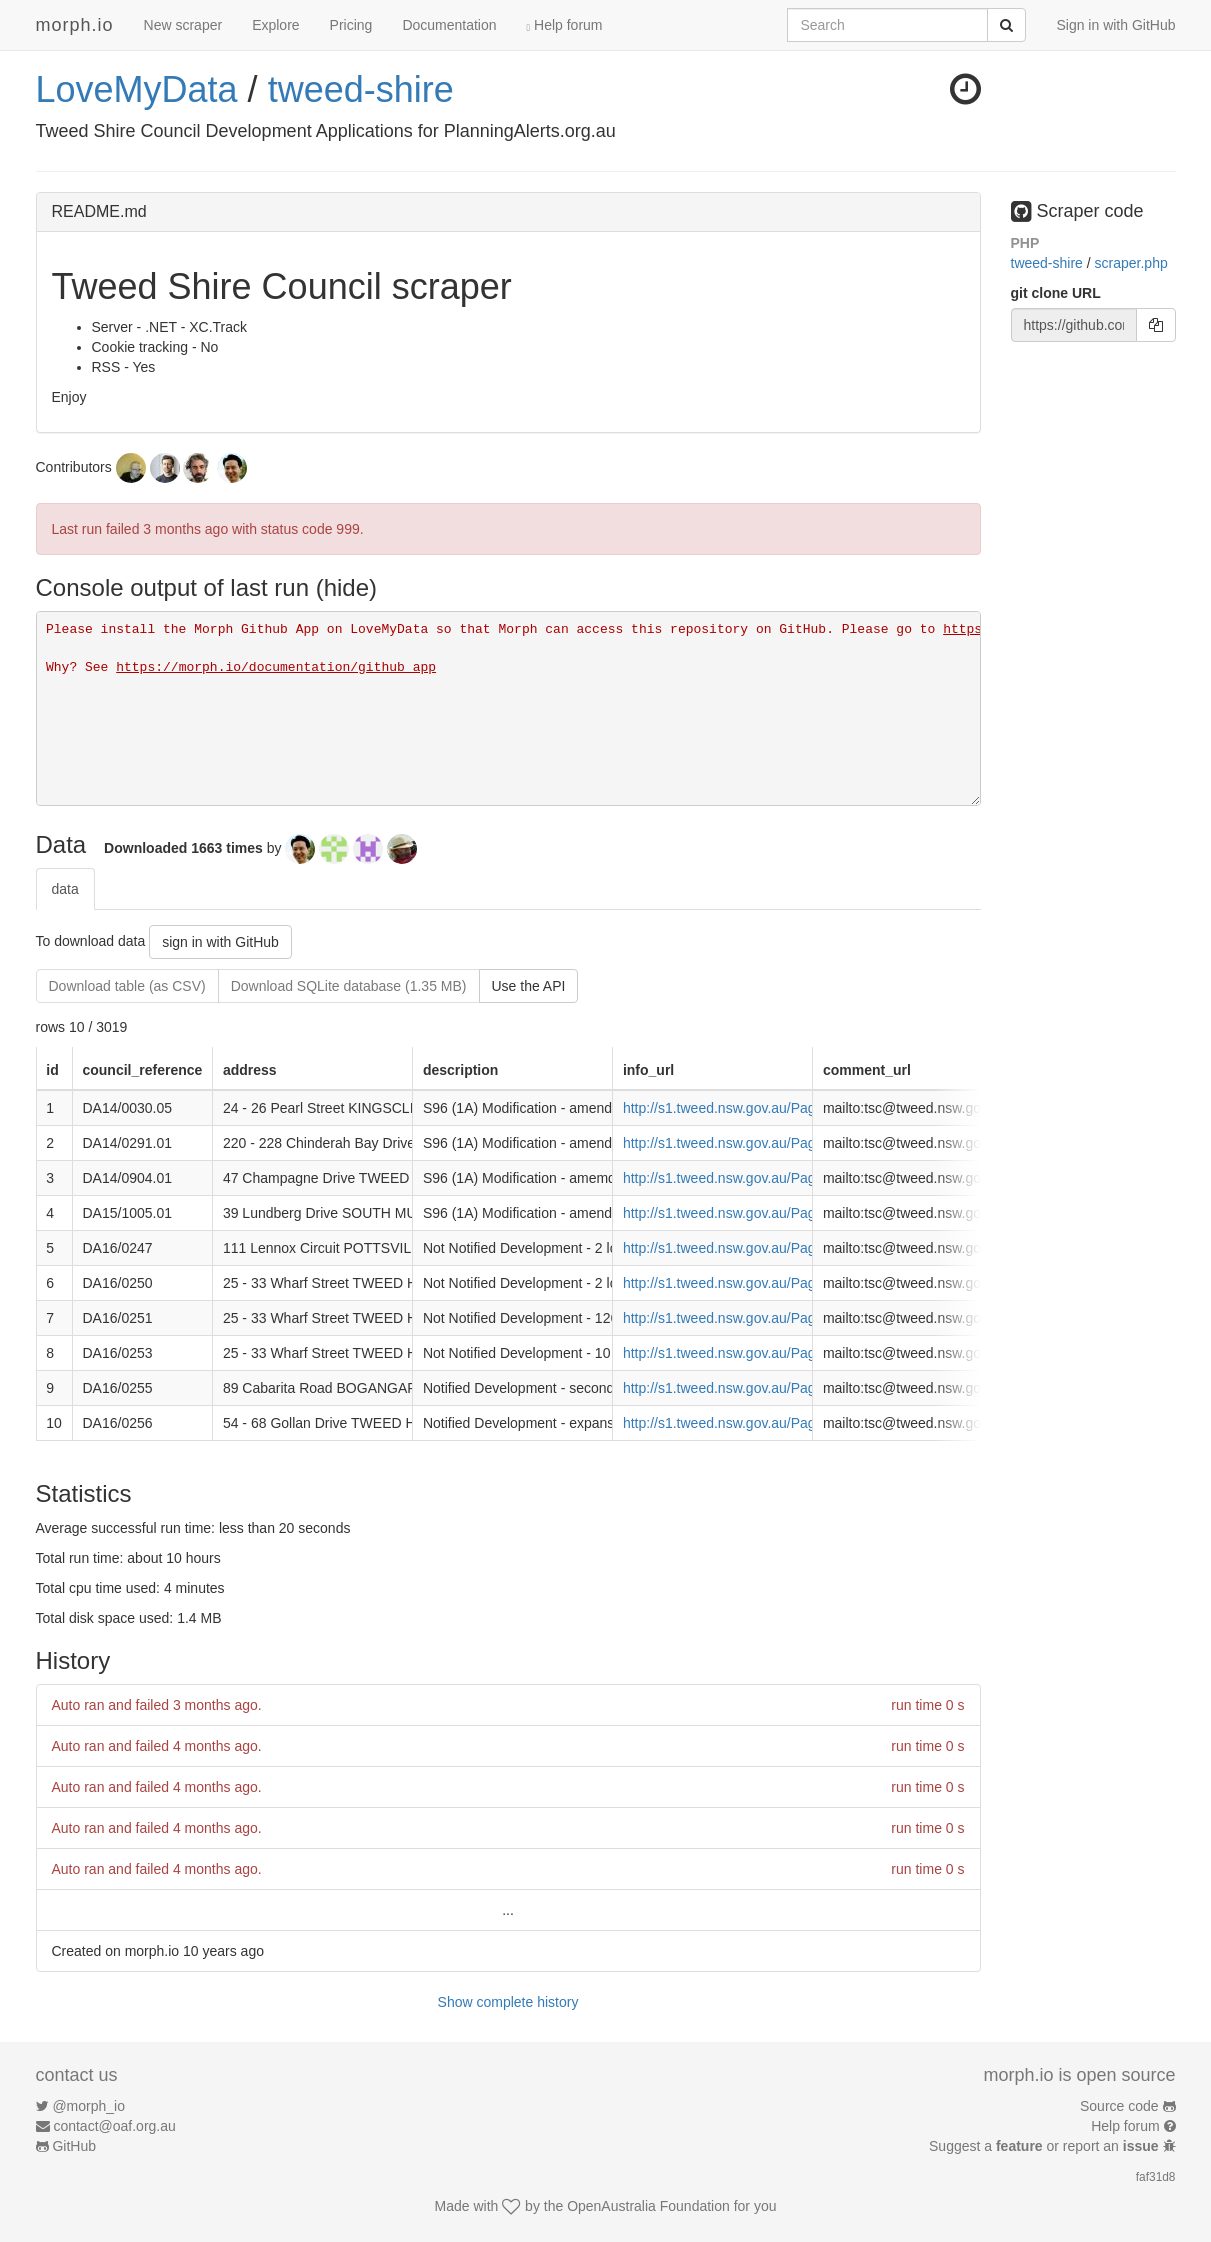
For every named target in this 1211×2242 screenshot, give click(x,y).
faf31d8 (1156, 2177)
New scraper (183, 25)
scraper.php (1131, 263)
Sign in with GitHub (1115, 25)
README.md (99, 211)
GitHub (74, 2146)
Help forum (565, 25)
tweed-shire (361, 89)
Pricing (351, 25)
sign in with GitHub (220, 942)
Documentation (449, 25)
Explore (275, 25)
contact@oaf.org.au (114, 2126)
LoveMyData (137, 89)
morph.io (75, 25)
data (65, 889)
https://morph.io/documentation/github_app (276, 667)
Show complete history (508, 2002)
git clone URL (1056, 293)
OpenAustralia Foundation (648, 2206)
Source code (1119, 2106)
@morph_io (88, 2106)
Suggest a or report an (1045, 2146)
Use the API (529, 986)
